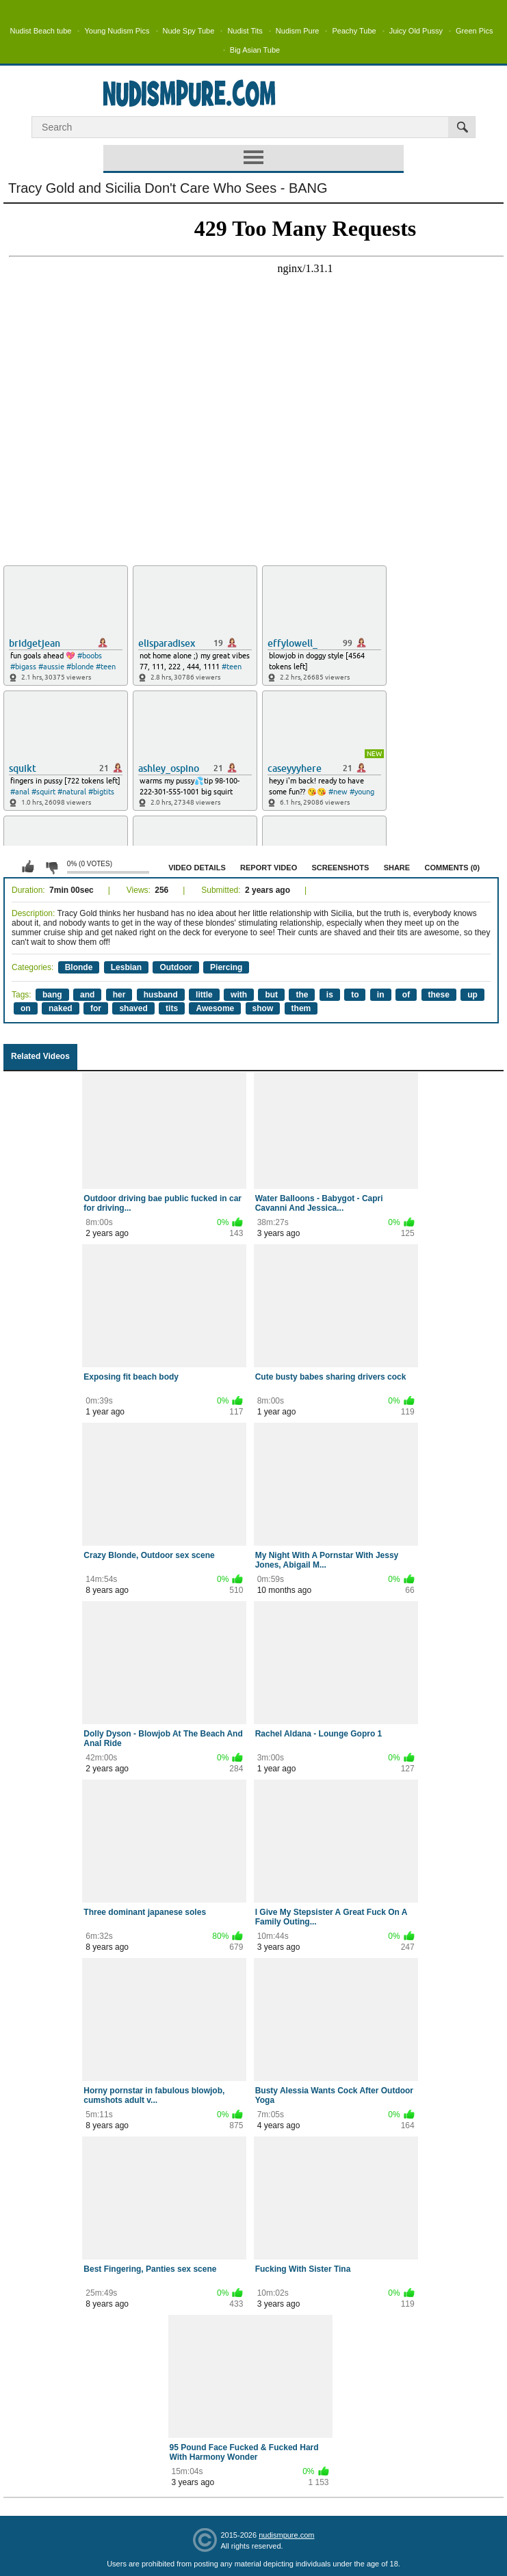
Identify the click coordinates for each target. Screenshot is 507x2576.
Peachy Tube (354, 31)
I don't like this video (51, 867)
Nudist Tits (244, 31)
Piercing (226, 967)
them (301, 1008)
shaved (133, 1008)
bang (52, 994)
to (355, 994)
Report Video (268, 867)
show (263, 1008)
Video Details (197, 867)
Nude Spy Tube (189, 31)
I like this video (28, 867)
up (472, 994)
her (119, 994)
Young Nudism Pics (116, 31)
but (271, 994)
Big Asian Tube (255, 50)
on (26, 1008)
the (302, 994)
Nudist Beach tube (41, 31)
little (204, 994)
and (87, 994)
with (239, 994)
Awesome (215, 1008)
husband (161, 994)
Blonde (79, 967)
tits (172, 1008)
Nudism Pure (298, 31)
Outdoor (175, 967)
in (381, 994)
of (406, 994)
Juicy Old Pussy (416, 31)
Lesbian (126, 967)
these (439, 994)
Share (397, 867)
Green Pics (474, 31)
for (95, 1008)
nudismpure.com (286, 2535)
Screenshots (340, 867)
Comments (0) (452, 867)
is (329, 994)
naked (61, 1008)
